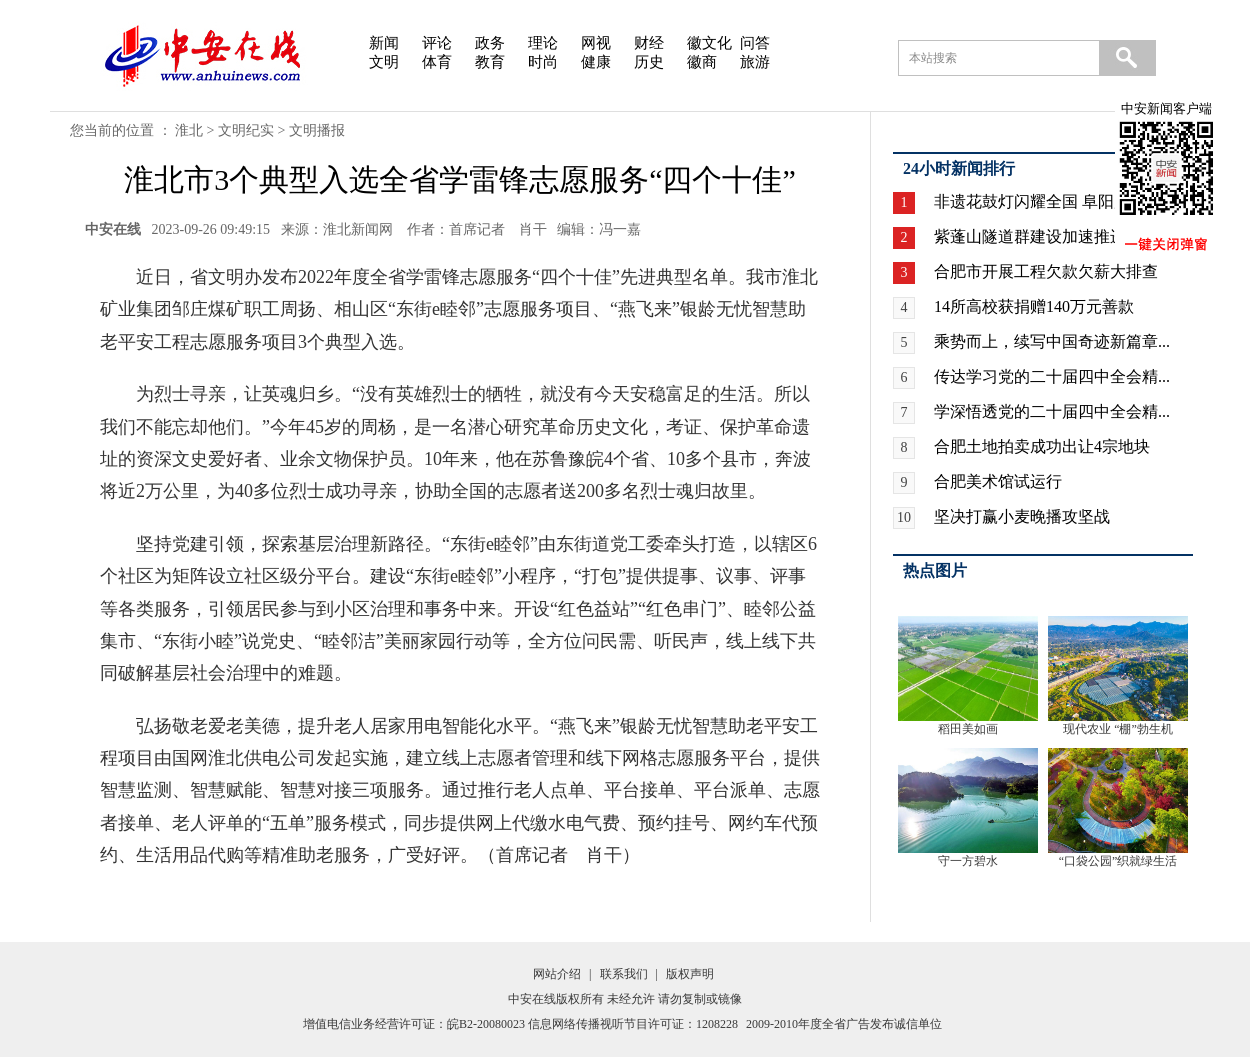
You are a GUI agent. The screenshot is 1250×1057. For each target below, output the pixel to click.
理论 (543, 43)
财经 (649, 43)
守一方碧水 (968, 861)
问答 (755, 43)
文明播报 (317, 130)
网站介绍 (557, 974)
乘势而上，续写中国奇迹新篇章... (1052, 341)
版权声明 (690, 974)
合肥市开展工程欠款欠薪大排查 (1046, 271)
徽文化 (709, 43)
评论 (437, 43)
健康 (596, 62)
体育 (437, 62)
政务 (490, 43)
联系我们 (624, 974)
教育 (490, 62)
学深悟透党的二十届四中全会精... (1052, 411)
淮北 (189, 130)
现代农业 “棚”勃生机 (1118, 729)
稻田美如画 (968, 729)
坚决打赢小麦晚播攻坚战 (1022, 516)
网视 (596, 43)
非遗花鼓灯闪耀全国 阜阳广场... (1046, 201)
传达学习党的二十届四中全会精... (1052, 376)
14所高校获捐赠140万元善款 (1034, 306)
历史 (649, 62)
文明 (384, 62)
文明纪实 (246, 130)
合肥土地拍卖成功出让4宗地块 (1042, 446)
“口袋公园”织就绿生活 (1118, 861)
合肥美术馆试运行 (998, 481)
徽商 (702, 62)
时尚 (543, 62)
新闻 (384, 43)
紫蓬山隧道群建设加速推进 (1030, 236)
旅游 (755, 62)
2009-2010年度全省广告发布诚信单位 (844, 1024)
